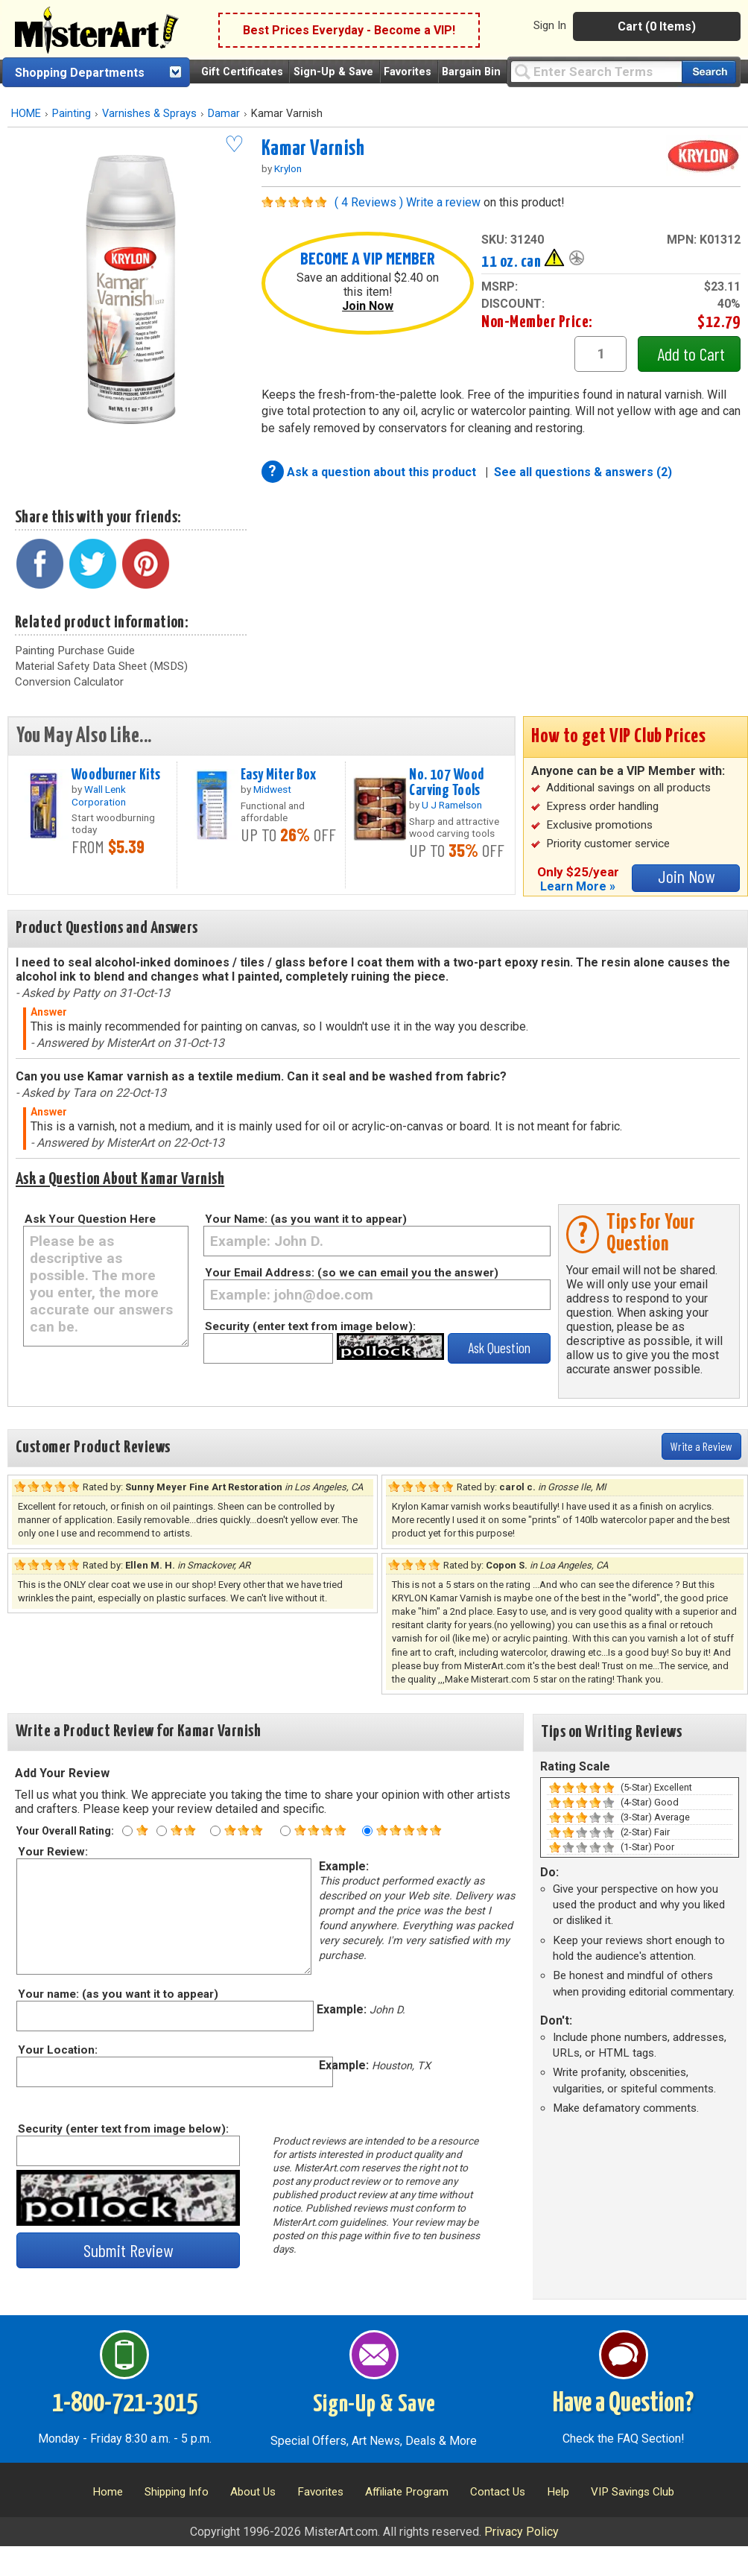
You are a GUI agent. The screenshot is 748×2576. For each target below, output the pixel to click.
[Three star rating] (215, 1831)
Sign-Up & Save (333, 72)
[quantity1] (600, 354)
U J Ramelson (452, 805)
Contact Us (497, 2492)
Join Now (367, 306)
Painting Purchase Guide (75, 650)
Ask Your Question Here (90, 1219)
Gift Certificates (242, 72)
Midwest (272, 789)
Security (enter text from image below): (310, 1326)
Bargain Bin (471, 72)
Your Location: (57, 2050)
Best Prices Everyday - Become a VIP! (349, 30)
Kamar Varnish (313, 149)
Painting (71, 113)
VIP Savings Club (632, 2492)
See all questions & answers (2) (583, 472)
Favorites (407, 72)
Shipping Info (177, 2492)
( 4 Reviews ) (369, 202)
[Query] (596, 71)
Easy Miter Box (279, 775)
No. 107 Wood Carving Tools (446, 783)
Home (107, 2492)
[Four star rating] (285, 1831)
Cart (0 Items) (657, 26)
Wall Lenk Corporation (99, 795)
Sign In (549, 25)
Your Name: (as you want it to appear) (306, 1219)
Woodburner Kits (116, 775)
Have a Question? (623, 2403)
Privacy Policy (521, 2532)
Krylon (288, 168)
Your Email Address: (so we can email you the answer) (351, 1272)
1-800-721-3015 (124, 2403)
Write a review (443, 202)
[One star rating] (127, 1831)
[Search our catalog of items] (709, 71)
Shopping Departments (80, 73)
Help (558, 2492)
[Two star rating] (161, 1831)
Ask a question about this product (383, 472)
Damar (224, 113)
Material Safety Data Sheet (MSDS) (101, 666)
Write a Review (701, 1446)
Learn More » (577, 886)
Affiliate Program (407, 2492)
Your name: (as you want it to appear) (117, 1994)
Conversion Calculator (69, 682)
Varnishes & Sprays (149, 113)
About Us (253, 2492)
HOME (26, 113)
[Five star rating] (367, 1831)
